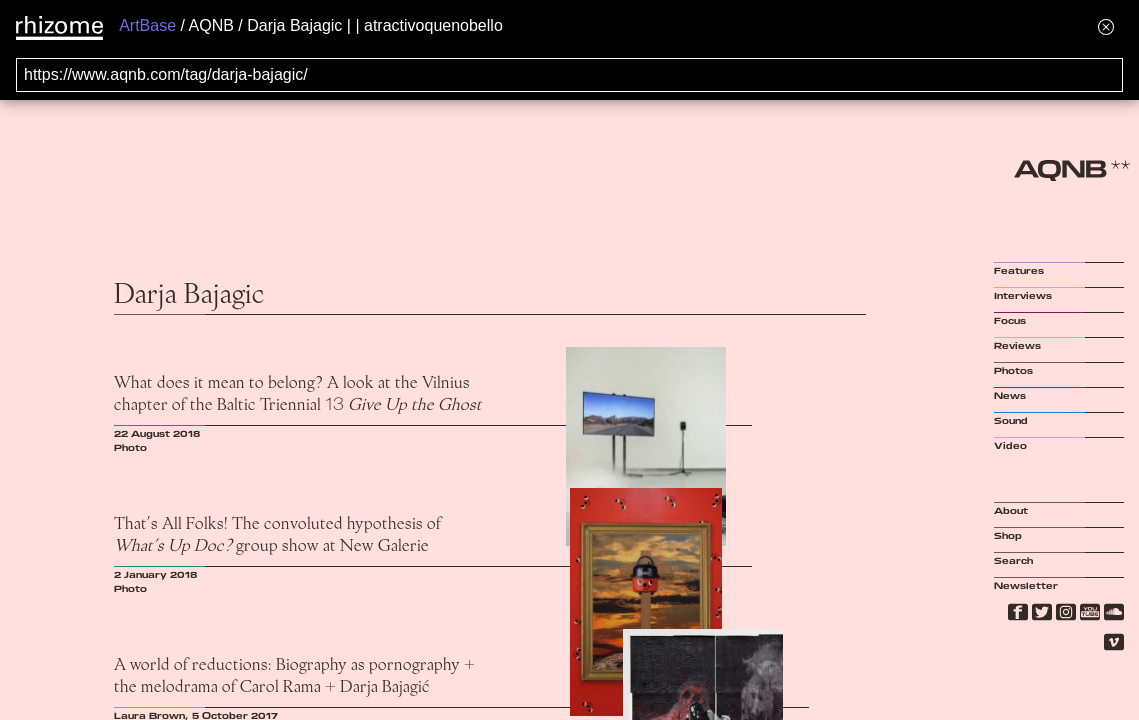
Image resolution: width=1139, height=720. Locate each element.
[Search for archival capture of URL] (569, 75)
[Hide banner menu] (1106, 26)
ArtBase (147, 25)
